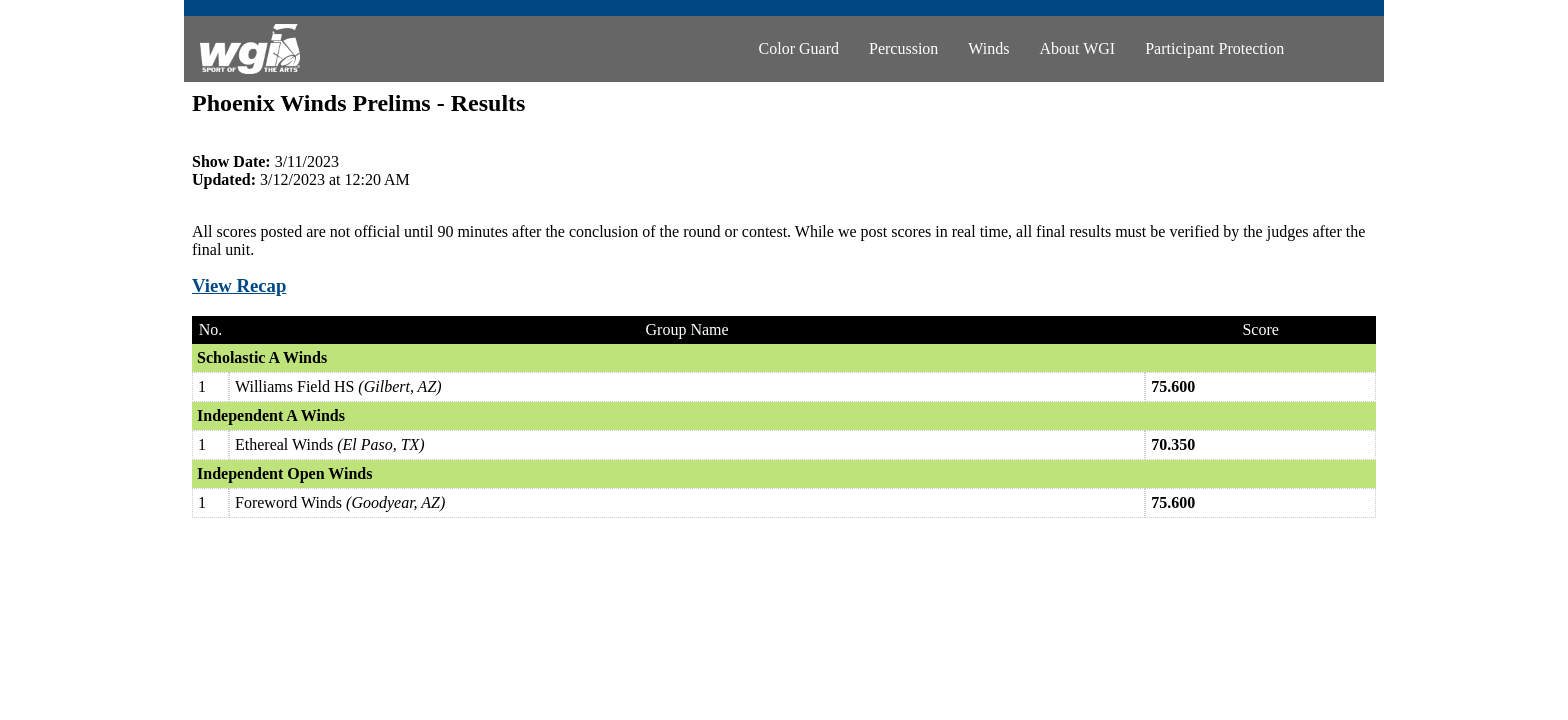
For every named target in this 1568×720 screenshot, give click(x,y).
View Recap (239, 285)
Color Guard (799, 48)
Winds (988, 48)
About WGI (1077, 48)
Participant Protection (1214, 48)
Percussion (903, 48)
